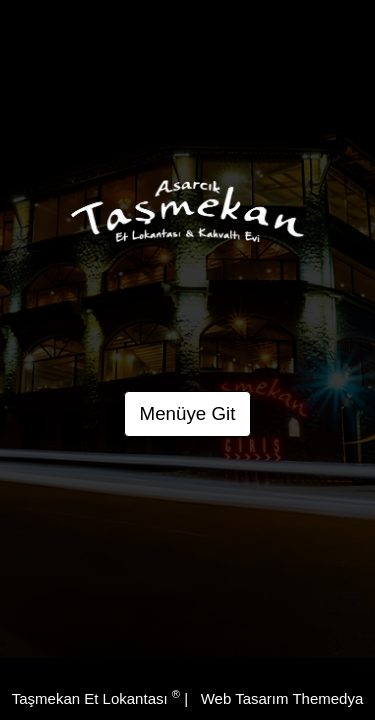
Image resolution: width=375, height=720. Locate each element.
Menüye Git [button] (188, 413)
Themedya (327, 698)
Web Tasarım (245, 698)
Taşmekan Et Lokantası (96, 698)
